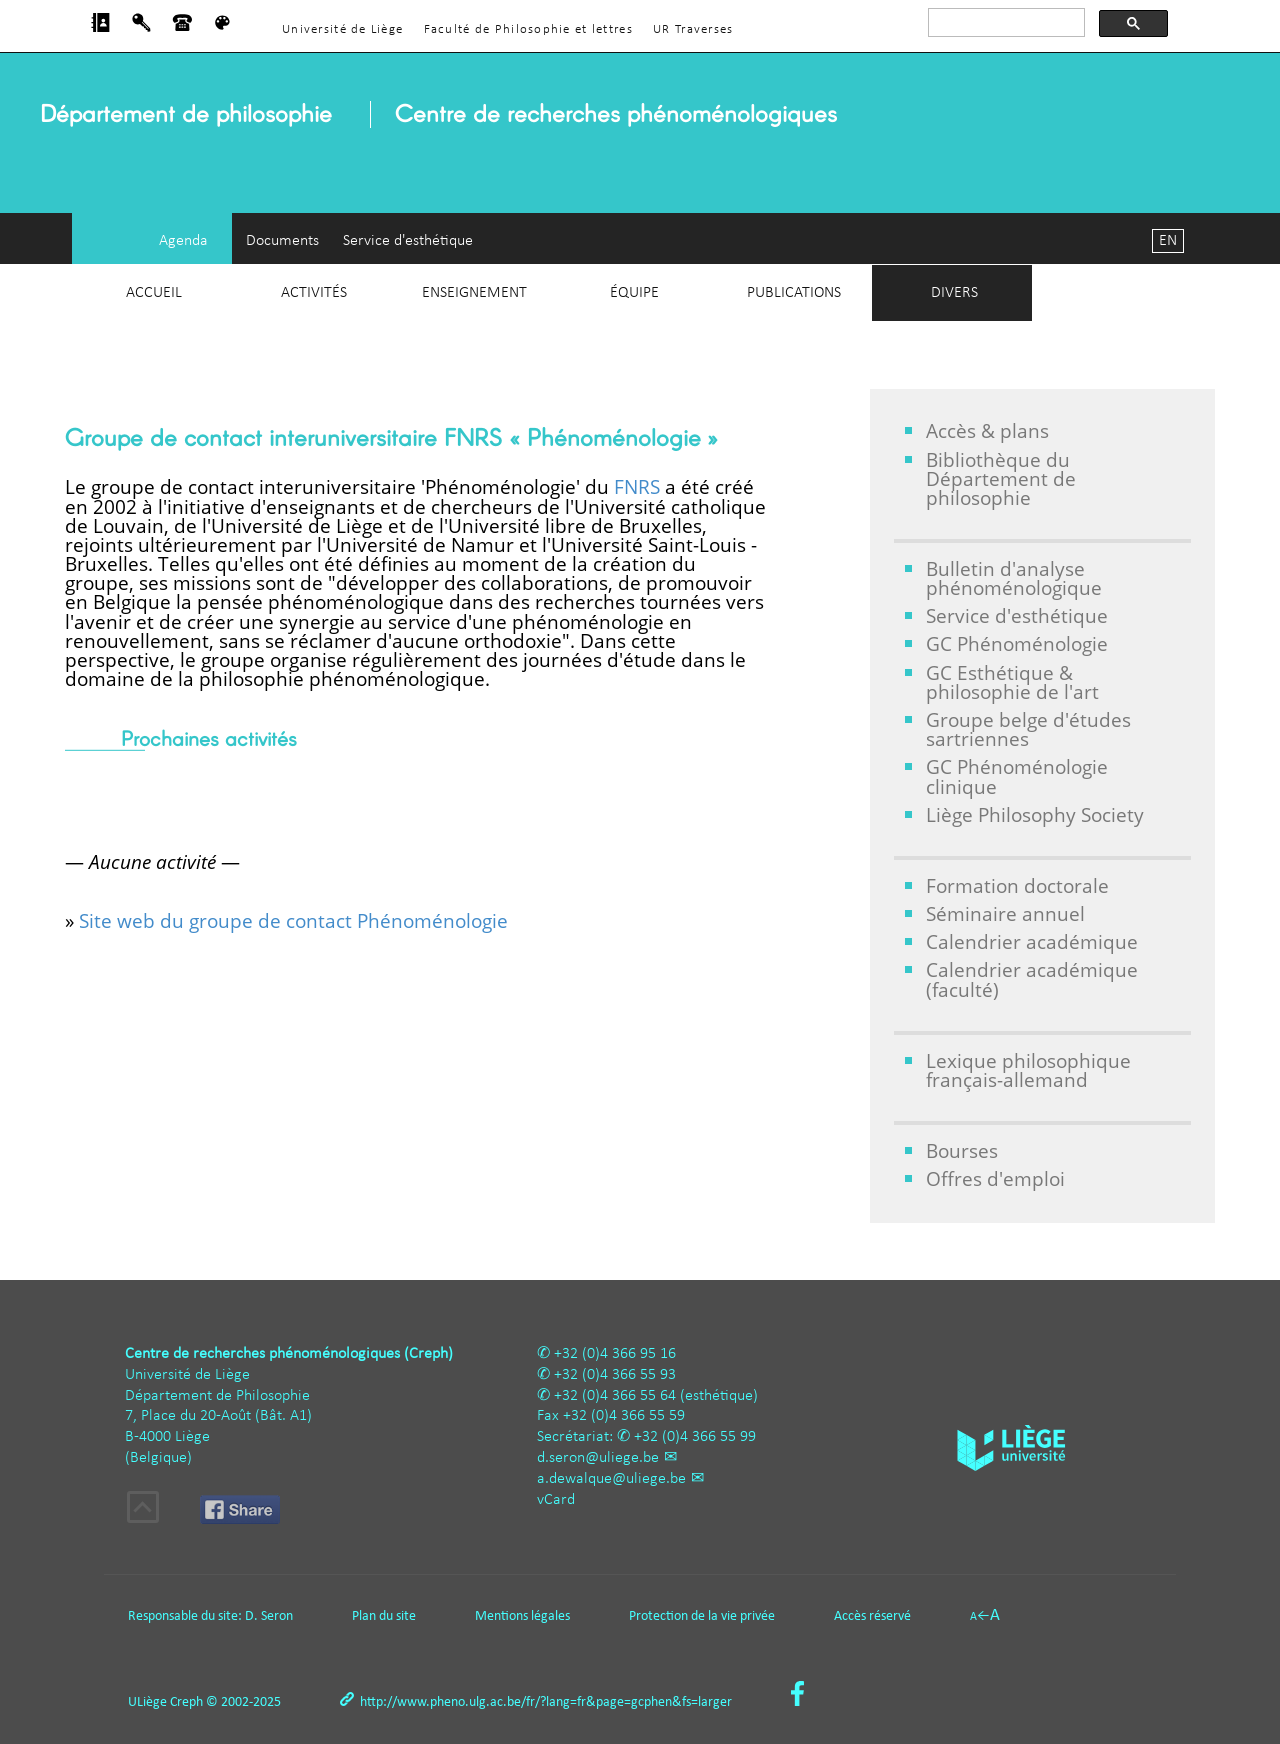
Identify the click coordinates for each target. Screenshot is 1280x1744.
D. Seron (269, 1616)
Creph (186, 1702)
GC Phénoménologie (1017, 643)
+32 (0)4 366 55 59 (624, 1416)
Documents (282, 241)
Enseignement (474, 293)
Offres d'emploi (995, 1178)
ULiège (147, 1702)
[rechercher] (1004, 23)
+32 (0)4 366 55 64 (615, 1396)
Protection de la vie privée (702, 1616)
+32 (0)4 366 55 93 (615, 1375)
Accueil (154, 293)
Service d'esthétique (408, 241)
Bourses (962, 1150)
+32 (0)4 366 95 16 (615, 1354)
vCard (556, 1500)
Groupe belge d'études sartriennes (1028, 729)
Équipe (634, 293)
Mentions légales (522, 1616)
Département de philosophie (186, 112)
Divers (954, 293)
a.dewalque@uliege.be (611, 1479)
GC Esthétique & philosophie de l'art (1012, 682)
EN (1168, 241)
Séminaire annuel (1005, 913)
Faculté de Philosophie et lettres (528, 29)
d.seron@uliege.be (598, 1458)
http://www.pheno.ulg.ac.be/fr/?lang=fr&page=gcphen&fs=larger (546, 1702)
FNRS (637, 486)
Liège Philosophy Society (1035, 814)
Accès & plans (987, 430)
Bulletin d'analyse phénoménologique (1014, 578)
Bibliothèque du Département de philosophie (1001, 478)
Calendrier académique (1032, 941)
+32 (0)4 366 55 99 (695, 1437)
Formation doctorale (1017, 885)
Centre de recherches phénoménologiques (616, 112)
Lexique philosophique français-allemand (1028, 1070)
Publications (794, 293)
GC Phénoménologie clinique (1017, 776)
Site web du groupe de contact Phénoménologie (293, 920)
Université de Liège (342, 29)
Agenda (183, 241)
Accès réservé (872, 1616)
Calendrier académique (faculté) (1032, 979)
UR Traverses (693, 29)
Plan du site (384, 1616)
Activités (314, 293)
